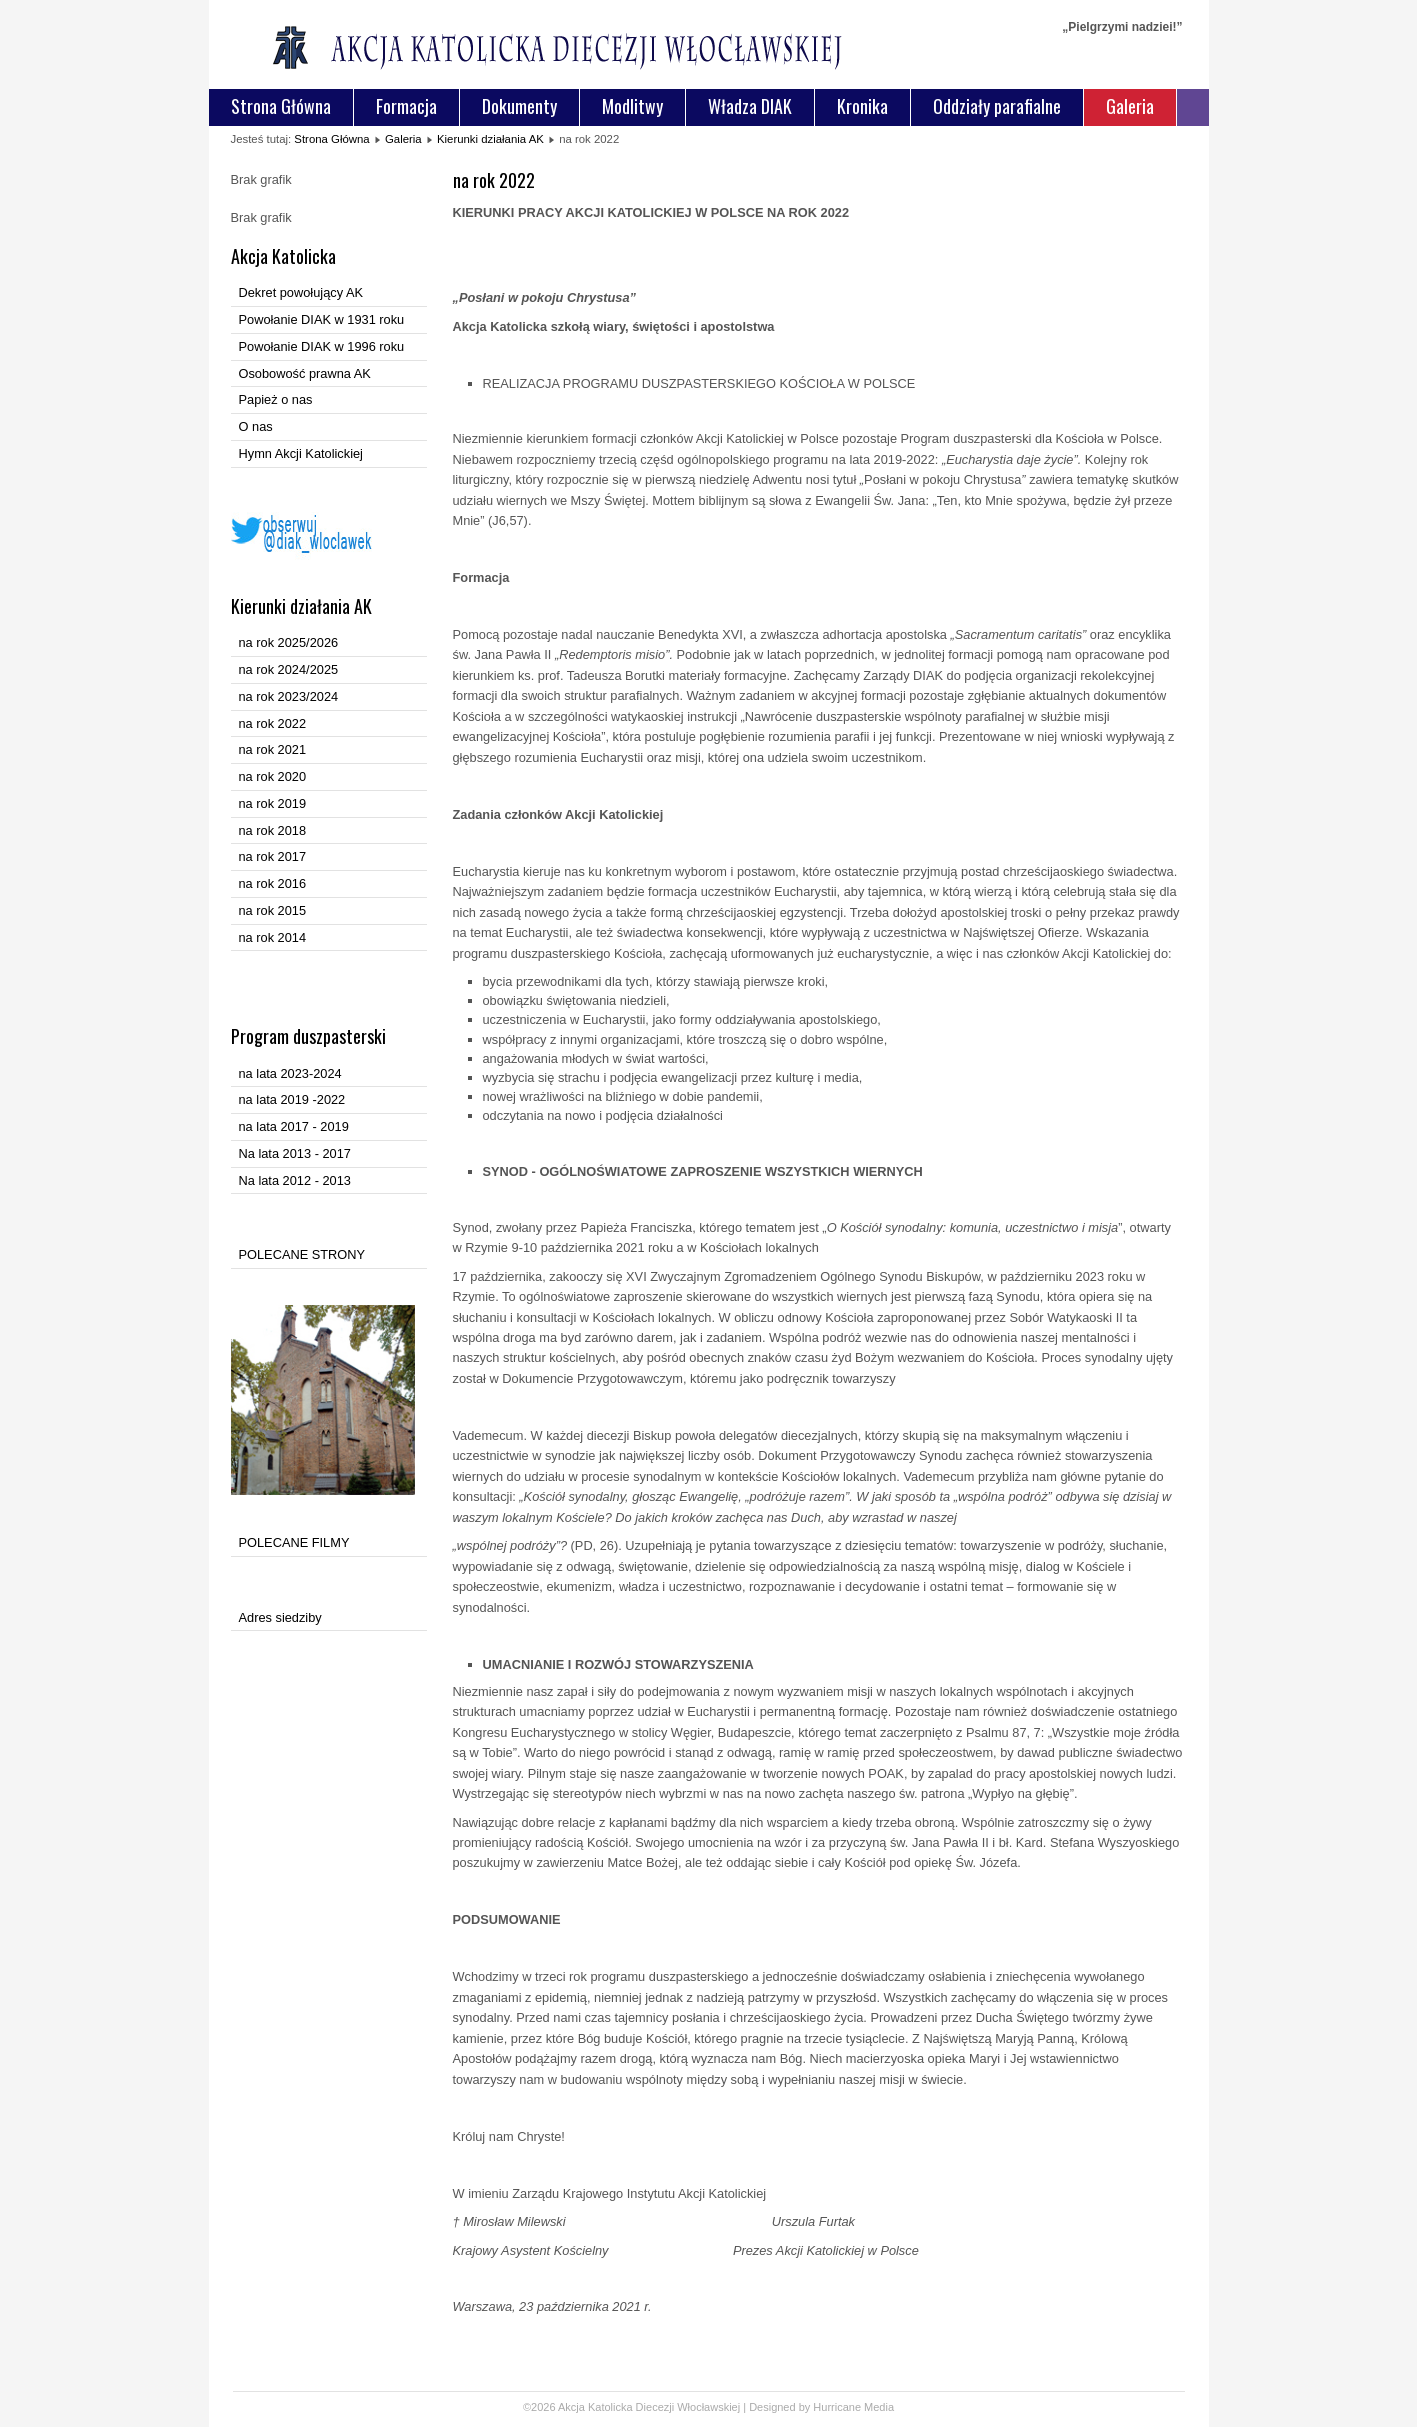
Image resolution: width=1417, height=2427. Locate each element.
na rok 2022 (273, 723)
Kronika (862, 106)
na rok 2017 (273, 856)
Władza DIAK (750, 106)
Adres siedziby (280, 1617)
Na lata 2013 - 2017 (295, 1153)
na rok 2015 (273, 910)
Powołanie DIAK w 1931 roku (322, 319)
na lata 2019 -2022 (292, 1099)
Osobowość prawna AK (305, 373)
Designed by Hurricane (806, 2407)
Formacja (406, 106)
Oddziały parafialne (997, 106)
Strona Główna (281, 106)
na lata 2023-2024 (290, 1073)
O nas (256, 426)
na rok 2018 (273, 830)
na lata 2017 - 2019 (294, 1126)
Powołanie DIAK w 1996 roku (322, 346)
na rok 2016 (273, 883)
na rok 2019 (273, 803)
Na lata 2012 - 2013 (295, 1180)
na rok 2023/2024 (289, 696)
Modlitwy (632, 106)
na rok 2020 (273, 776)
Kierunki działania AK (490, 139)
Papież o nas (276, 399)
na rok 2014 (273, 937)
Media (879, 2407)
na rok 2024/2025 (289, 669)
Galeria (1130, 106)
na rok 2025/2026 (289, 642)
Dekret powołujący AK (301, 292)
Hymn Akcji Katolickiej (301, 453)
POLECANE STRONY (302, 1254)
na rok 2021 (273, 749)
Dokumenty (519, 106)
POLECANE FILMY (294, 1542)
